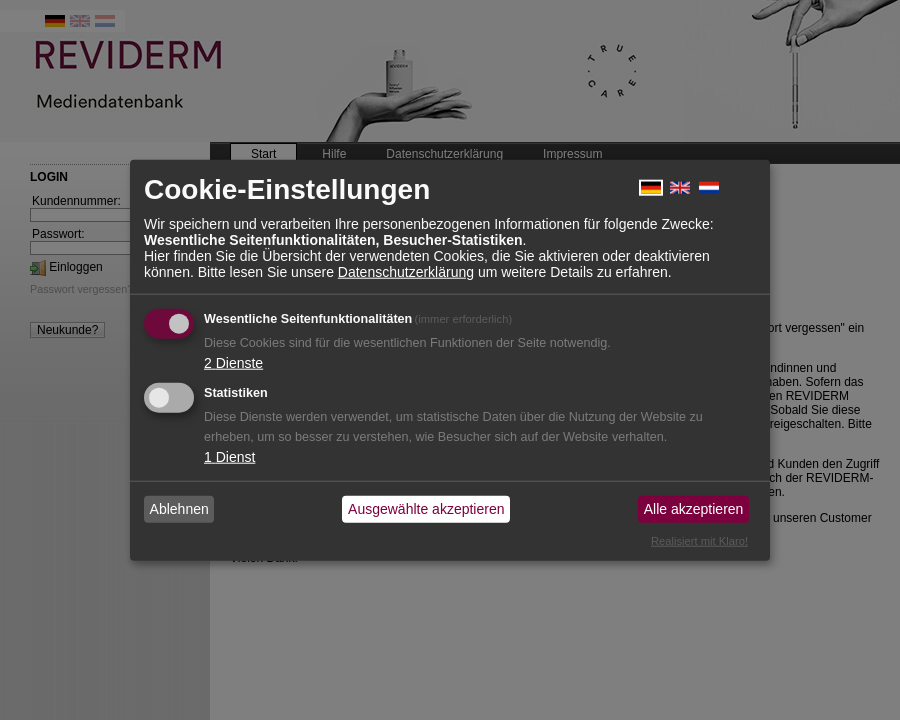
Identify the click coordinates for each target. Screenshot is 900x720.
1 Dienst (229, 456)
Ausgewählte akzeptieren (426, 509)
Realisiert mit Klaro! (699, 540)
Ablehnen (179, 509)
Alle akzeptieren (694, 509)
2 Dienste (233, 362)
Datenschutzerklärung (406, 271)
